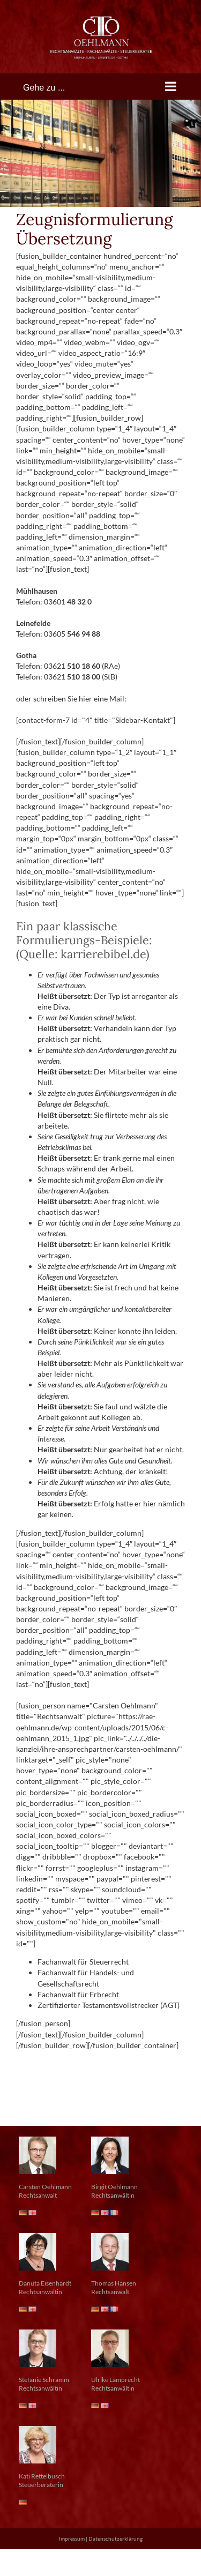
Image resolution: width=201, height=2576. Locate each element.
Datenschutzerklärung (115, 2538)
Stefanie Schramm (44, 2380)
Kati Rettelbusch (42, 2476)
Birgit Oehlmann (114, 2187)
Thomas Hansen (113, 2283)
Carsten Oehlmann (45, 2187)
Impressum (72, 2538)
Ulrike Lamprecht (115, 2380)
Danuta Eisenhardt (45, 2283)
